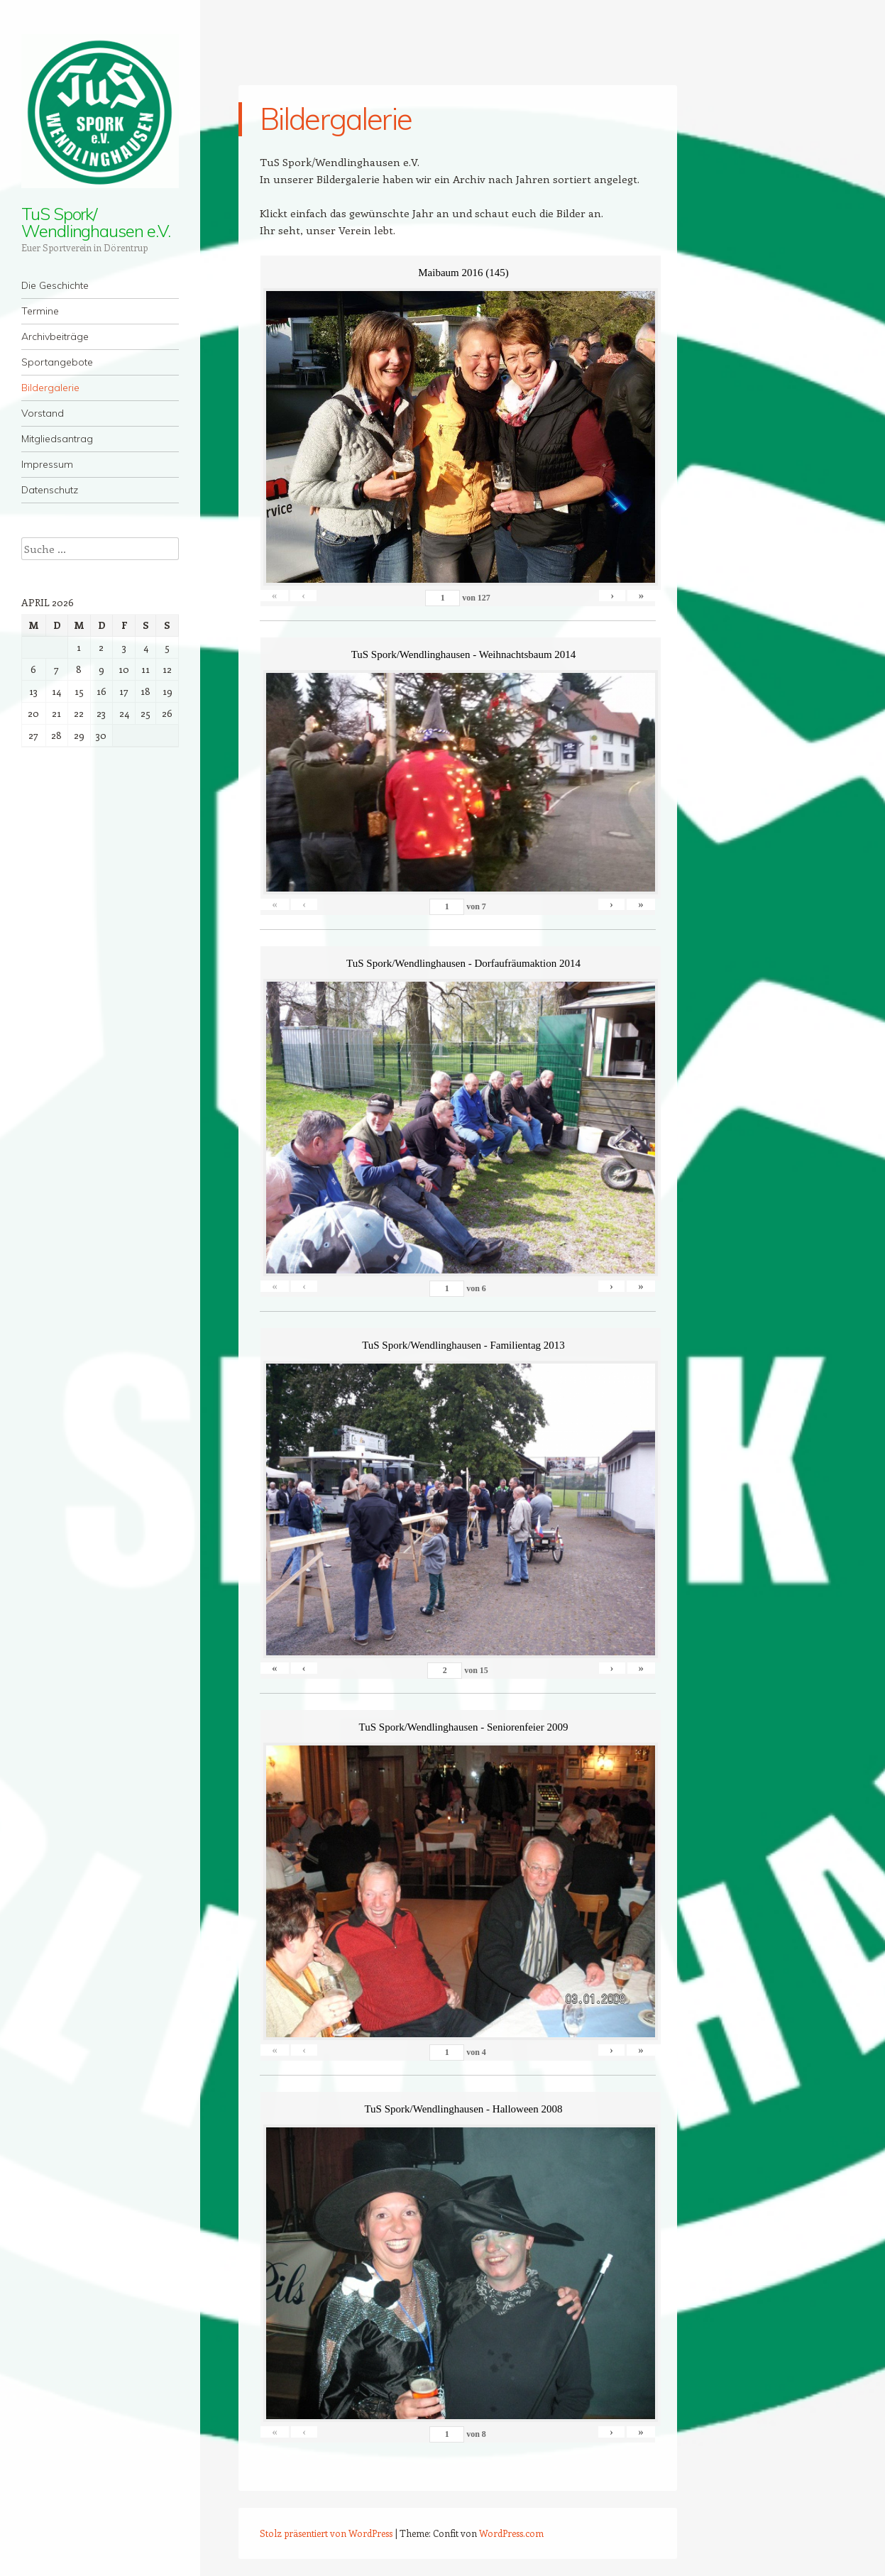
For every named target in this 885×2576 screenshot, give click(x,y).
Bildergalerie (50, 387)
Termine (40, 311)
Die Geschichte (55, 285)
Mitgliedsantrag (57, 438)
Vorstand (42, 413)
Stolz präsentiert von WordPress (326, 2533)
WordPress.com (511, 2533)
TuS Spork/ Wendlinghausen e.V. (95, 222)
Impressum (47, 464)
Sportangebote (57, 362)
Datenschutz (49, 489)
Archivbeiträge (55, 336)
